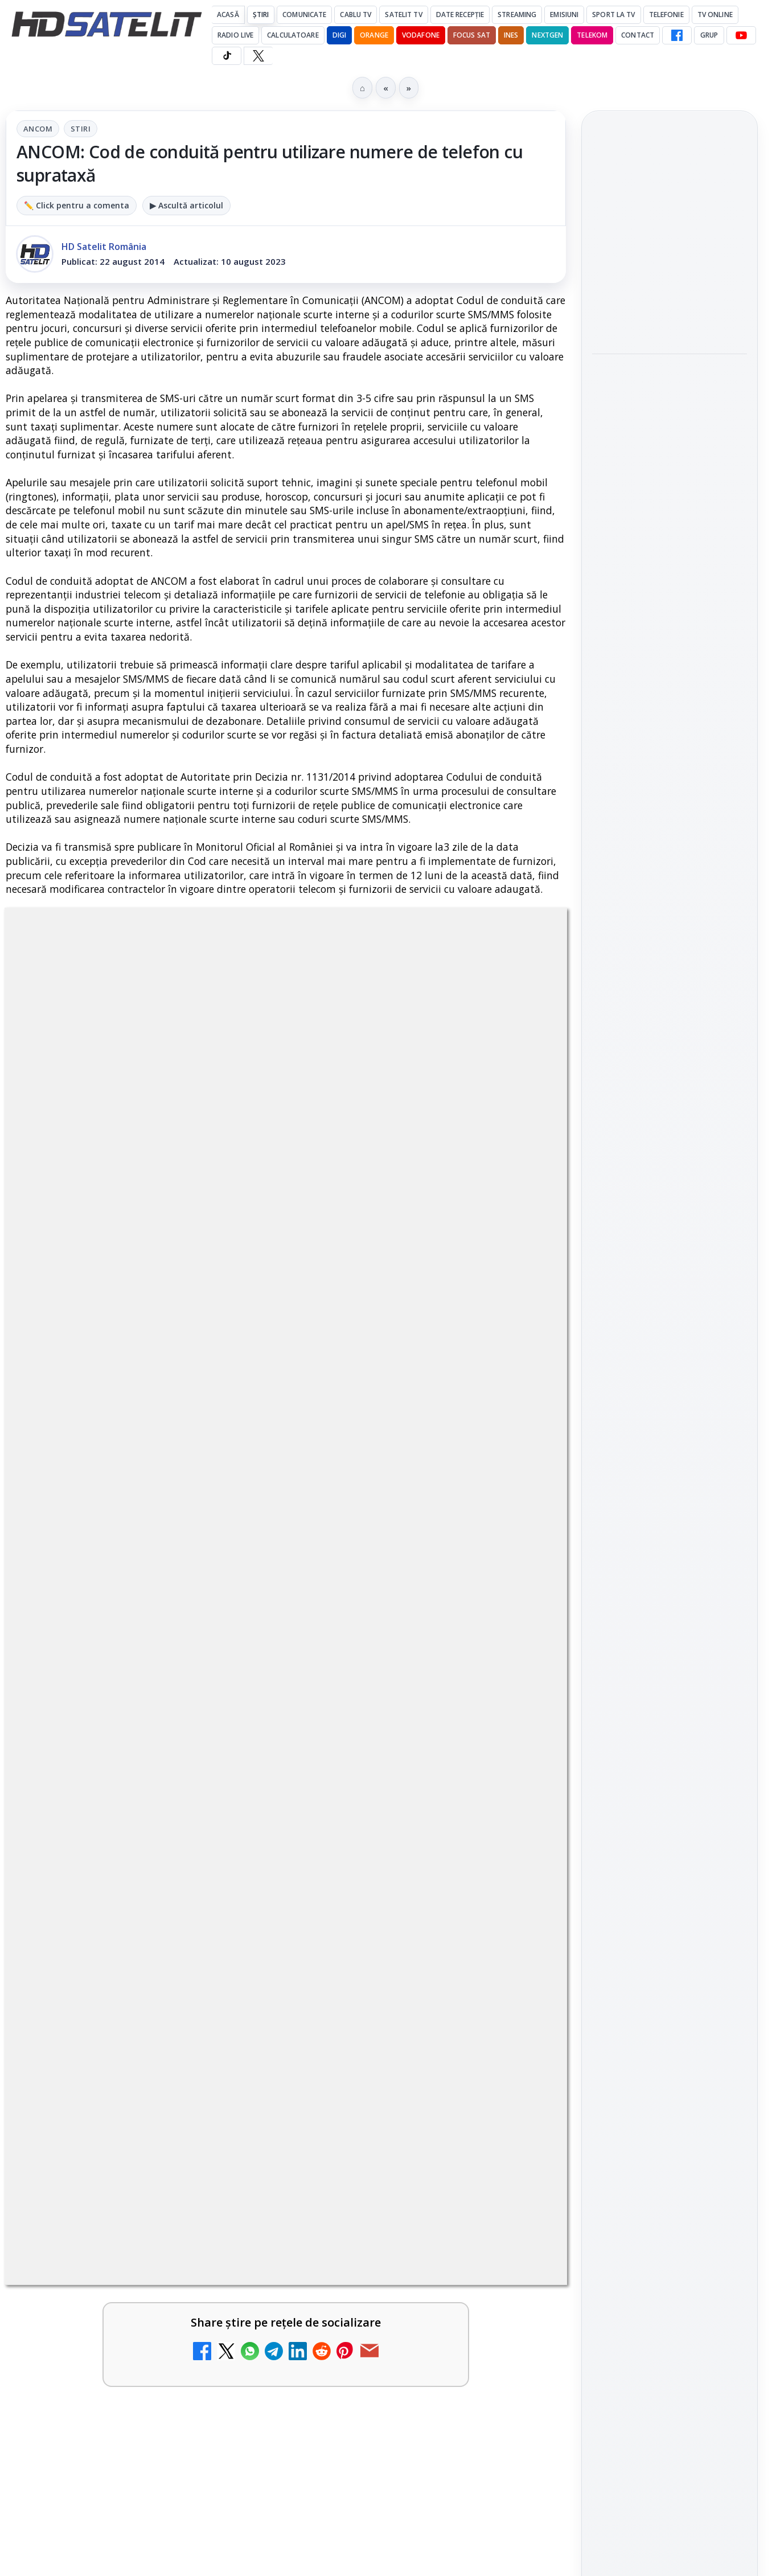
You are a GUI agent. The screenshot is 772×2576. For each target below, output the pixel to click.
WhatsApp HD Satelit (670, 1549)
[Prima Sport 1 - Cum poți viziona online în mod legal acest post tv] (232, 1893)
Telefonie (666, 14)
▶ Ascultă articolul (186, 205)
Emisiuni (564, 14)
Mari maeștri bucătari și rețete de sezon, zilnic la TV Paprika (402, 1610)
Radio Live (235, 35)
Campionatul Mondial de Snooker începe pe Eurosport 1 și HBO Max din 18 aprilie (668, 422)
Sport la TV (613, 14)
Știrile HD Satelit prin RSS (669, 1717)
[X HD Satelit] (258, 56)
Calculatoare (292, 35)
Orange (374, 35)
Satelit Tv (403, 14)
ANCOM (37, 129)
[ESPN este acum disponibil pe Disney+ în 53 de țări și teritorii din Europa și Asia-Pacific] (232, 1746)
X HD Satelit (670, 1646)
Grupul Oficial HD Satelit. (272, 1279)
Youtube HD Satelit (669, 1582)
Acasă (228, 14)
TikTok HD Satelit (670, 1614)
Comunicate (304, 14)
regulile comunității (193, 1263)
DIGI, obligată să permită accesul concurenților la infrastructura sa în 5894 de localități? (394, 1742)
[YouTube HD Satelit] (741, 35)
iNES (511, 35)
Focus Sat (471, 35)
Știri (261, 14)
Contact (637, 35)
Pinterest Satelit (669, 1678)
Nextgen (547, 35)
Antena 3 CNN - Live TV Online (110, 2001)
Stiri (81, 129)
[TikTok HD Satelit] (226, 56)
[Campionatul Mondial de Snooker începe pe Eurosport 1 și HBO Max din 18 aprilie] (669, 498)
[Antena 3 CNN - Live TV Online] (232, 2026)
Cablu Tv (355, 14)
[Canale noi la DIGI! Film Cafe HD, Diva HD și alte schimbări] (232, 1628)
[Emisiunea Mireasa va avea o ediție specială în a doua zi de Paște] (517, 1893)
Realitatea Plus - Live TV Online (398, 2001)
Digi (607, 1830)
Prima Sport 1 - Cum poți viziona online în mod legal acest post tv (112, 1882)
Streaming (517, 14)
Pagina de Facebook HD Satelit (669, 1465)
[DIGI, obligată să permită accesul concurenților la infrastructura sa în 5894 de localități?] (517, 1746)
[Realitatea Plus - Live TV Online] (517, 2026)
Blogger (478, 2225)
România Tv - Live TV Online (113, 2110)
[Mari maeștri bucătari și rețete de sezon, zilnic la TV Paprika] (517, 1628)
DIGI (339, 35)
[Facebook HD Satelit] (677, 35)
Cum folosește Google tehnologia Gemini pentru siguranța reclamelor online (661, 585)
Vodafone (421, 35)
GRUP (709, 35)
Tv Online (715, 14)
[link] (143, 1632)
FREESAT (648, 1830)
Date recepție (460, 14)
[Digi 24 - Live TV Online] (517, 2135)
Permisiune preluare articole (670, 1966)
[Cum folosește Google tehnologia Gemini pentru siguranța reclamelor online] (669, 661)
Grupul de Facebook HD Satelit (669, 1510)
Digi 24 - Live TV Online (382, 2110)
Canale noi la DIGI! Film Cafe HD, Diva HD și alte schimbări (116, 1610)
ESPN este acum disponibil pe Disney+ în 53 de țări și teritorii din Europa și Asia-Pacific (118, 1742)
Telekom (592, 35)
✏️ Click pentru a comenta (76, 205)
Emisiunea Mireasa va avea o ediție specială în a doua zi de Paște (400, 1875)
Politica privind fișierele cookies (670, 2004)
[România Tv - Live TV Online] (232, 2135)
